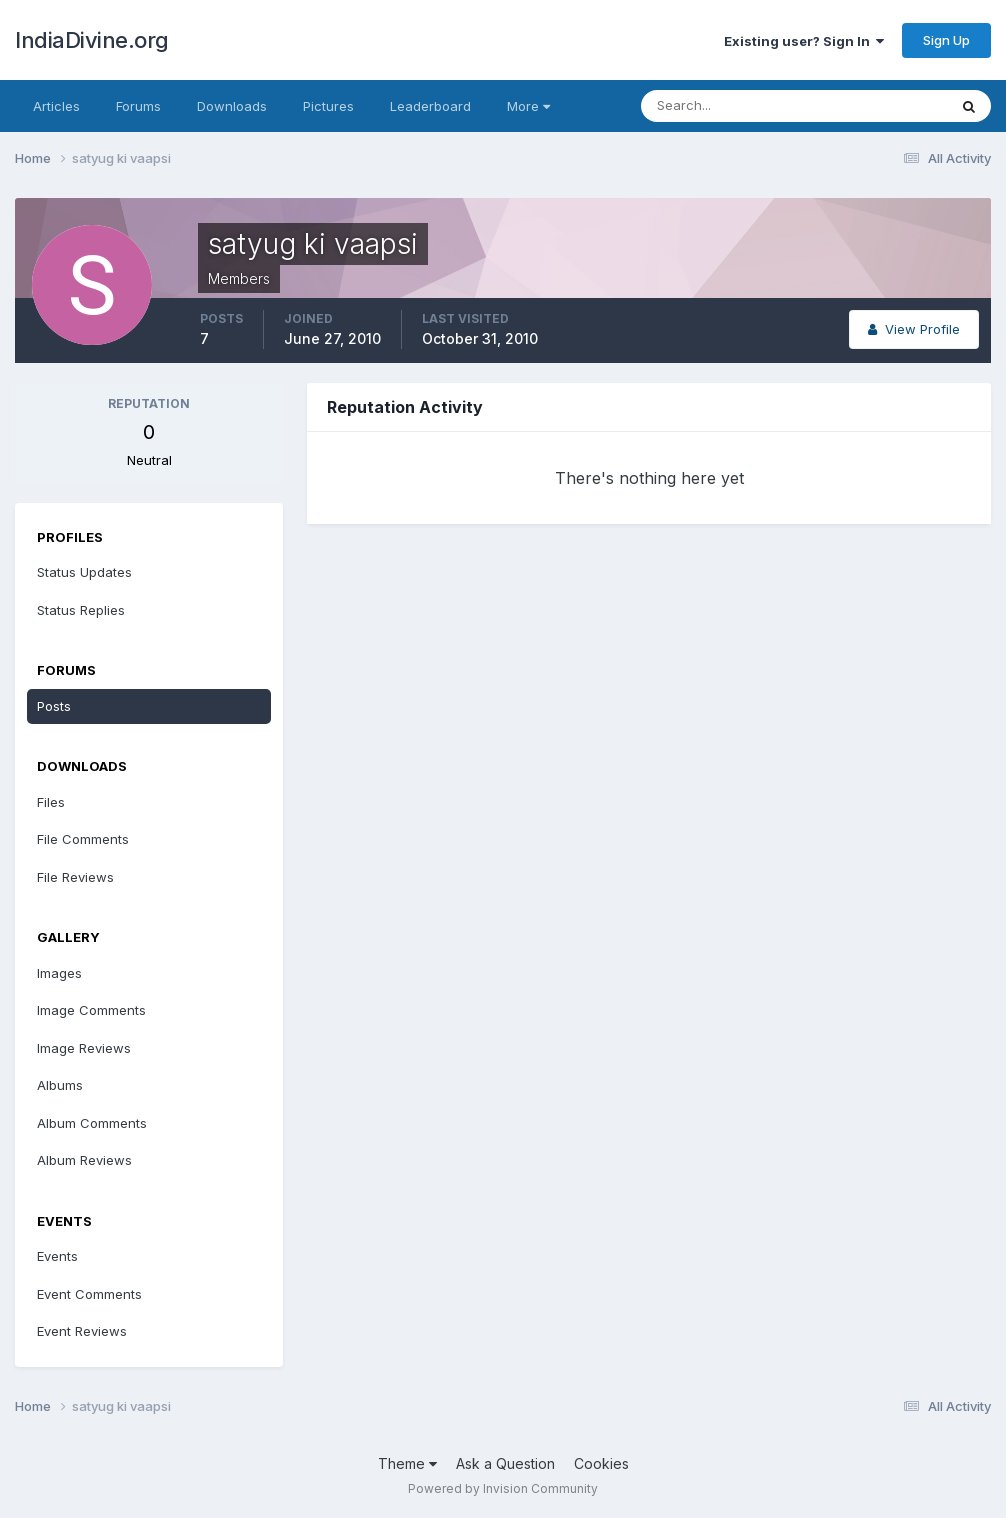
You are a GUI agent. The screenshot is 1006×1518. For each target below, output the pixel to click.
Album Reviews (84, 1160)
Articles (56, 106)
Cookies (601, 1463)
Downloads (232, 106)
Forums (138, 106)
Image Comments (91, 1010)
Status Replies (81, 610)
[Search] (729, 106)
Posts (54, 706)
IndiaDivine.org (92, 40)
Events (57, 1256)
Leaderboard (430, 106)
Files (51, 802)
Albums (60, 1085)
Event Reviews (82, 1331)
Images (59, 973)
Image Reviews (84, 1048)
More (528, 106)
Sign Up (946, 40)
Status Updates (84, 572)
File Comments (83, 839)
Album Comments (92, 1123)
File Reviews (75, 877)
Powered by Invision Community (503, 1488)
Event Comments (89, 1294)
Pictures (328, 106)
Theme (407, 1463)
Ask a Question (505, 1463)
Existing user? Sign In (804, 41)
